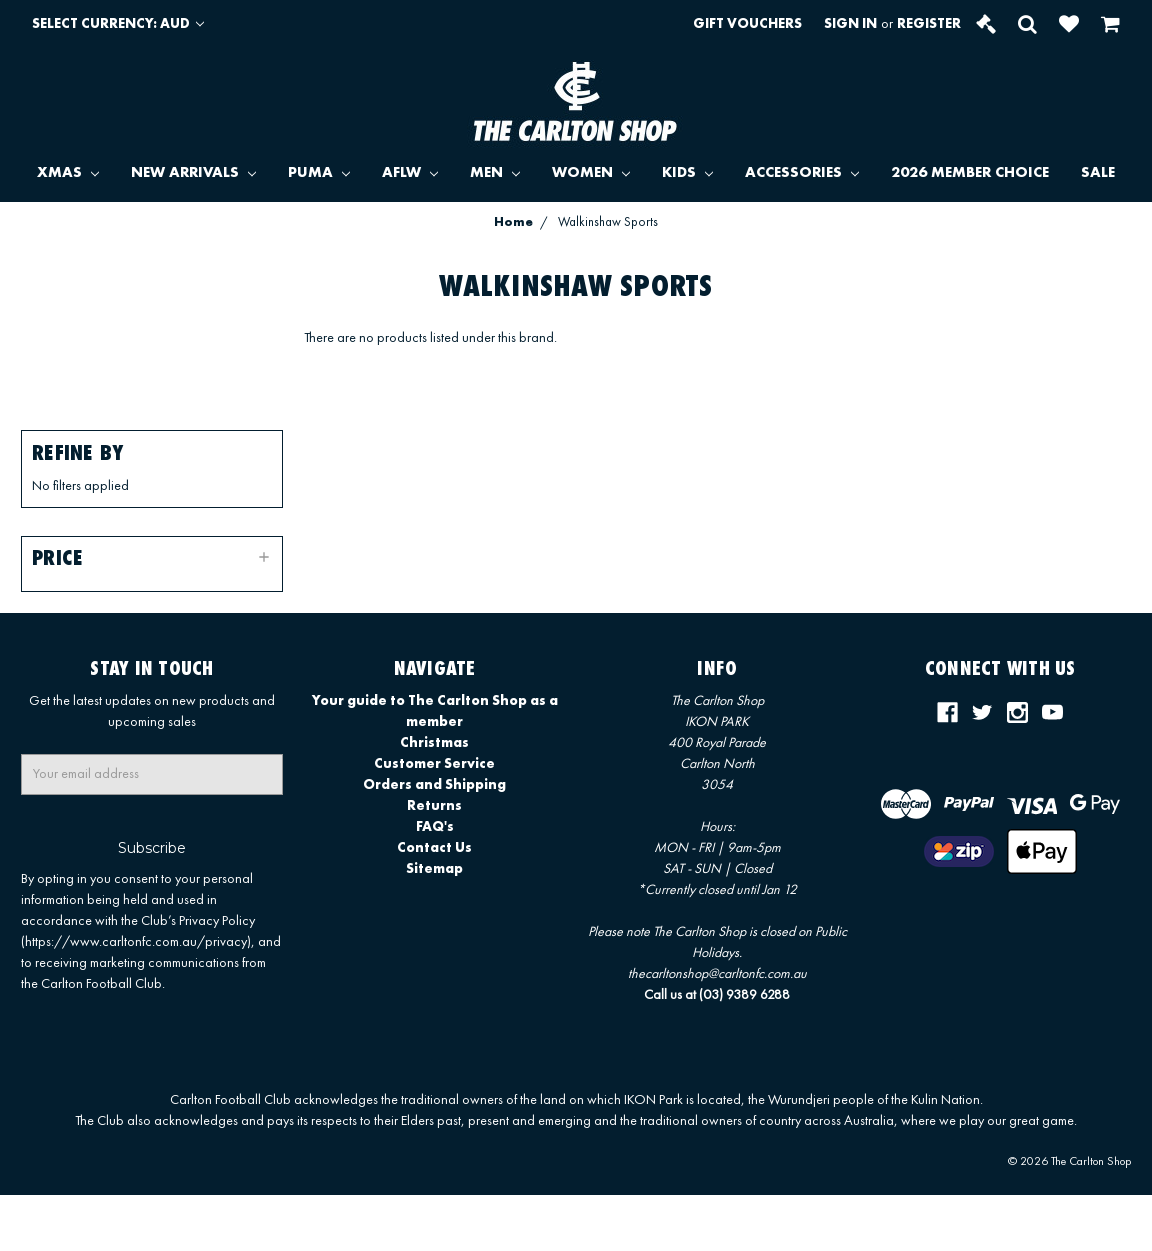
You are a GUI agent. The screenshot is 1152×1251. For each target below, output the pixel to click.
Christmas (434, 743)
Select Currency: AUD (118, 24)
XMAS (68, 173)
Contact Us (434, 848)
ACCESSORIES (802, 173)
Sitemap (434, 869)
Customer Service (434, 764)
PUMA (319, 173)
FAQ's (435, 827)
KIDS (687, 173)
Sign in (850, 24)
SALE (1098, 173)
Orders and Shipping (434, 785)
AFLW (410, 173)
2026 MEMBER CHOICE (970, 173)
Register (929, 24)
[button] (152, 558)
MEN (495, 173)
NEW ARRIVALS (193, 173)
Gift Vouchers (747, 24)
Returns (434, 806)
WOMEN (591, 173)
